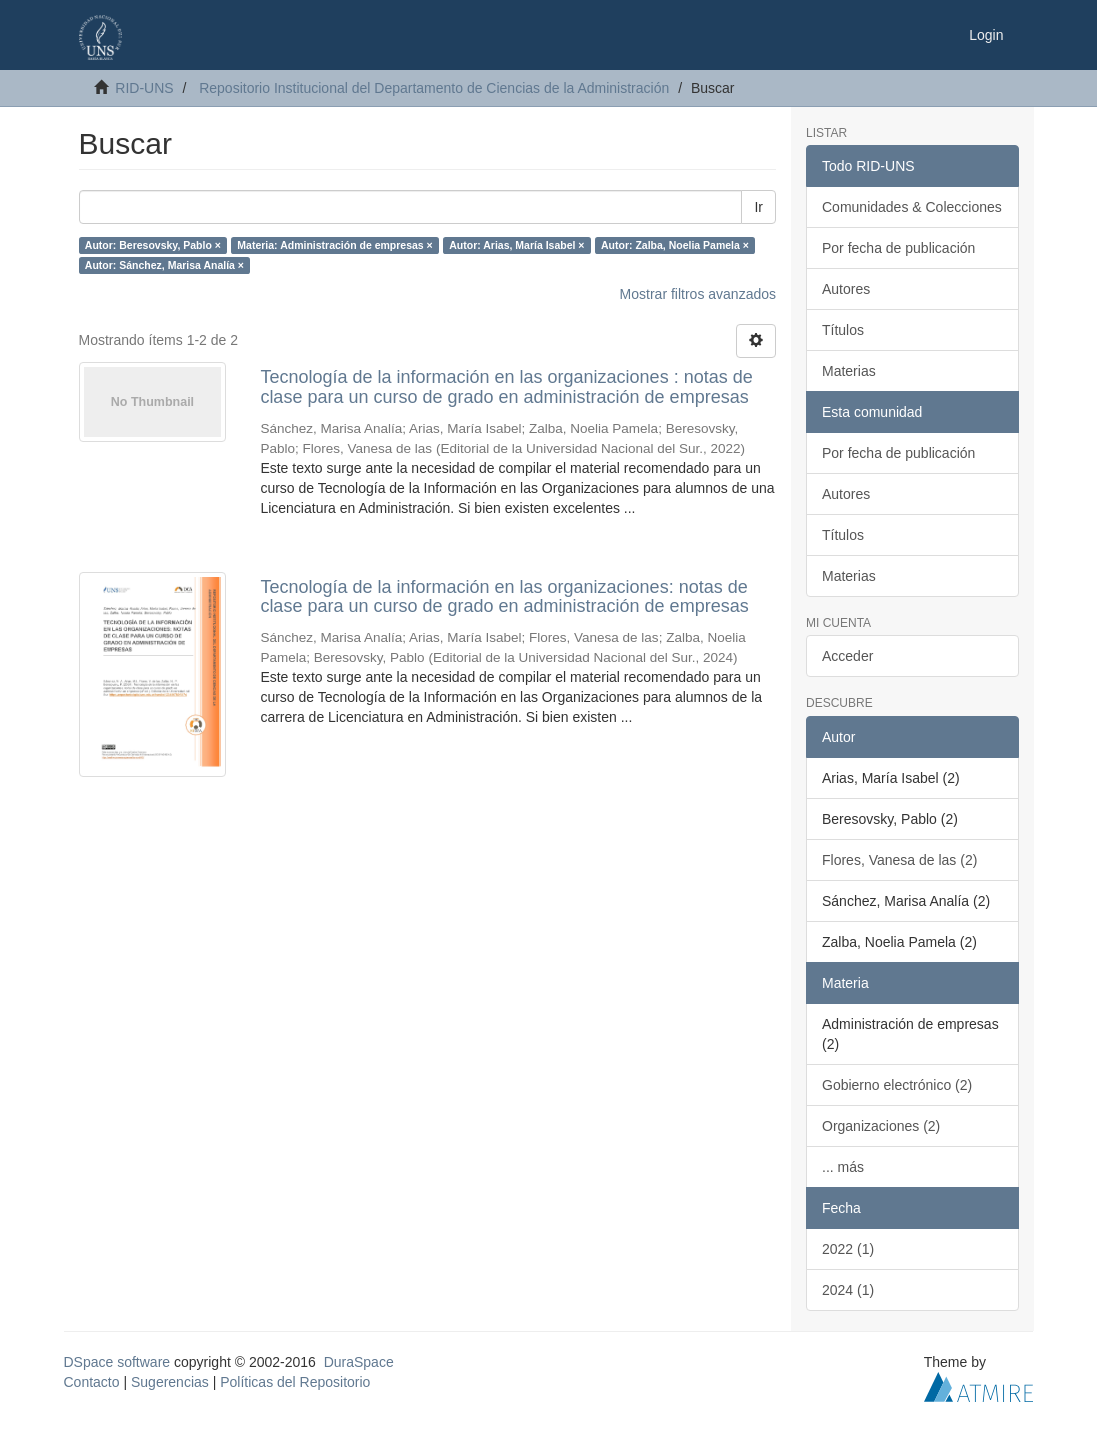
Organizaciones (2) (881, 1126)
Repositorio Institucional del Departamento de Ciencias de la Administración (434, 88)
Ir (758, 207)
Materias (849, 371)
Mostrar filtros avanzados (698, 294)
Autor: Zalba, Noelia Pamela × (675, 245)
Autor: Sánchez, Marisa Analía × (164, 265)
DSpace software (117, 1362)
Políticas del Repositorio (295, 1382)
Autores (846, 289)
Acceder (847, 656)
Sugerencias (170, 1382)
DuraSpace (359, 1362)
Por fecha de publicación (898, 248)
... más (843, 1167)
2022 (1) (848, 1249)
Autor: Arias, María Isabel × (516, 245)
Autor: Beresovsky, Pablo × (153, 245)
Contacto (92, 1382)
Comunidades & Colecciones (912, 207)
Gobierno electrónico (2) (897, 1085)
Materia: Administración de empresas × (334, 245)
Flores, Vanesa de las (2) (899, 860)
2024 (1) (848, 1290)
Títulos (843, 330)
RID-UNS (144, 88)
